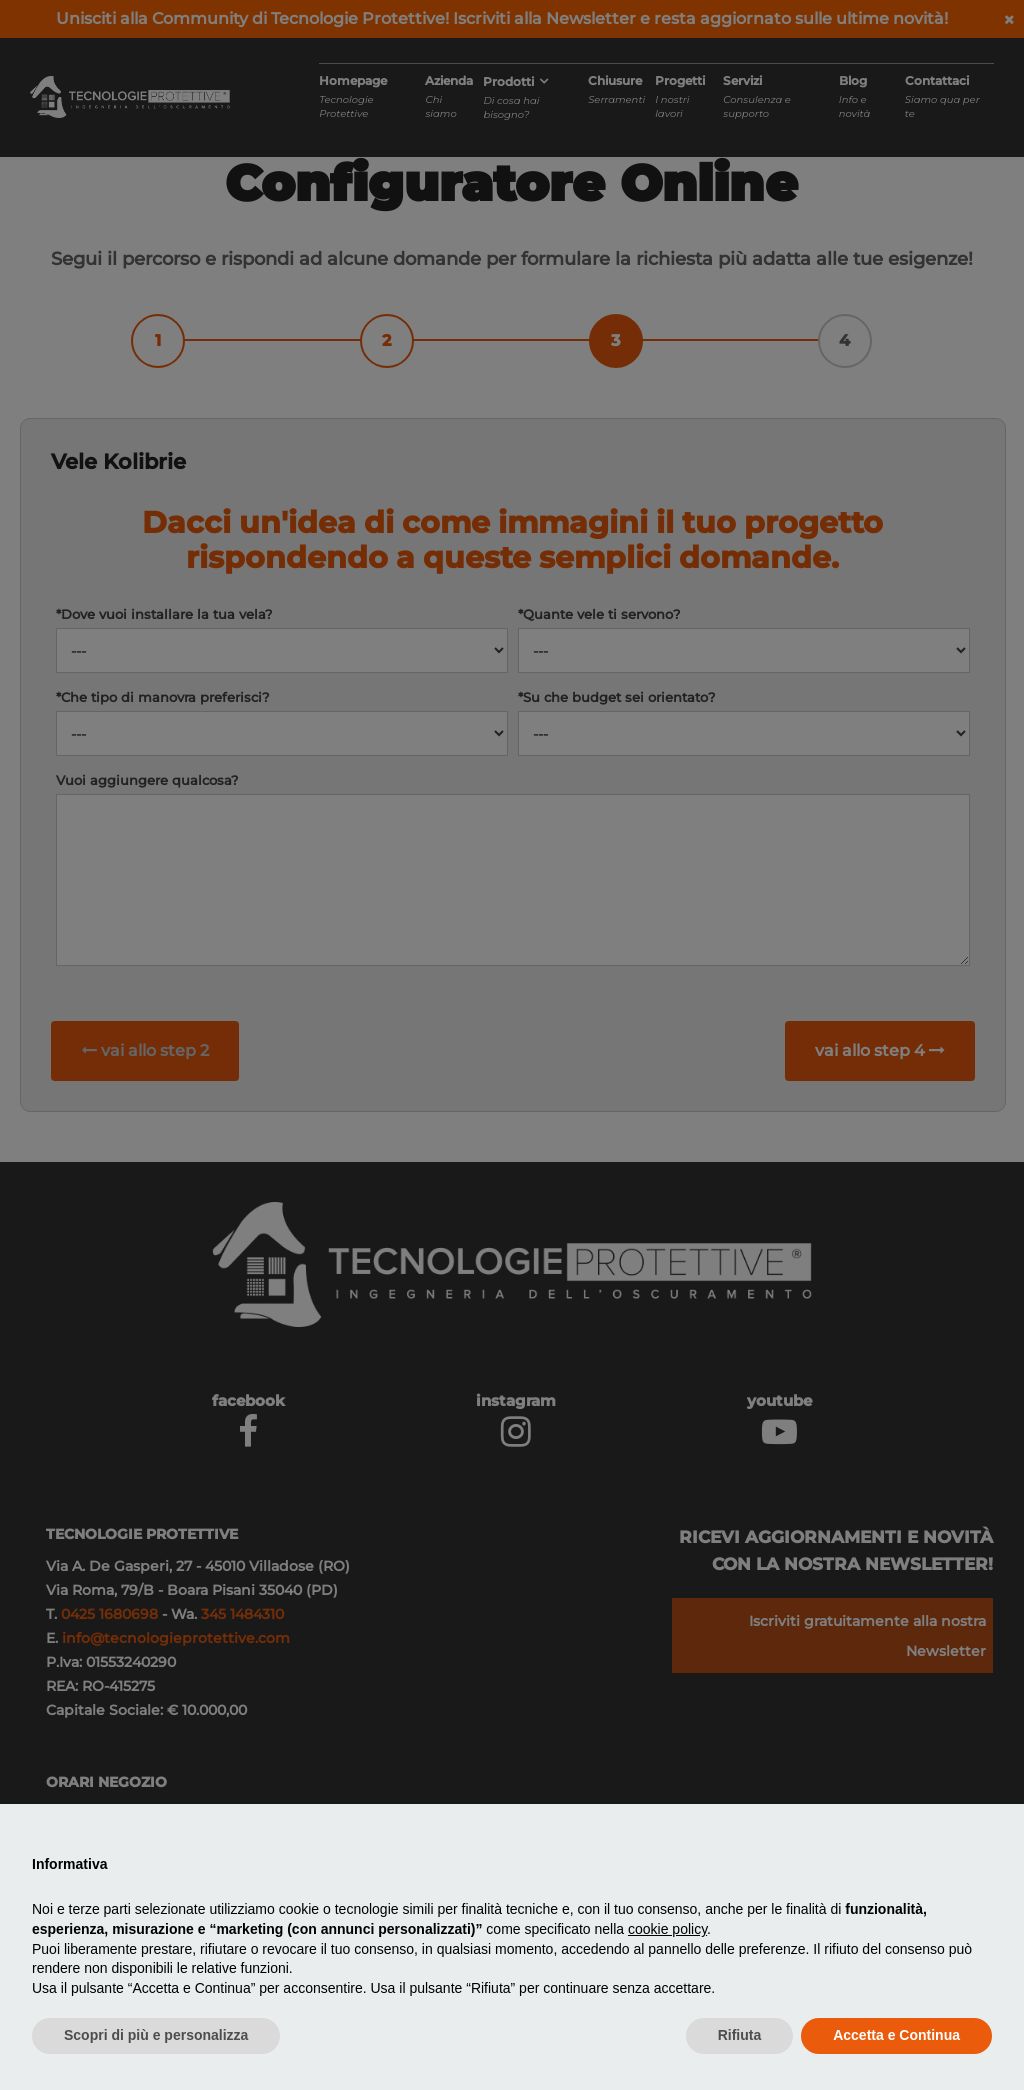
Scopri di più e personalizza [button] (156, 2035)
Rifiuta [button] (740, 2035)
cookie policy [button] (667, 1929)
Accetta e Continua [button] (896, 2035)
